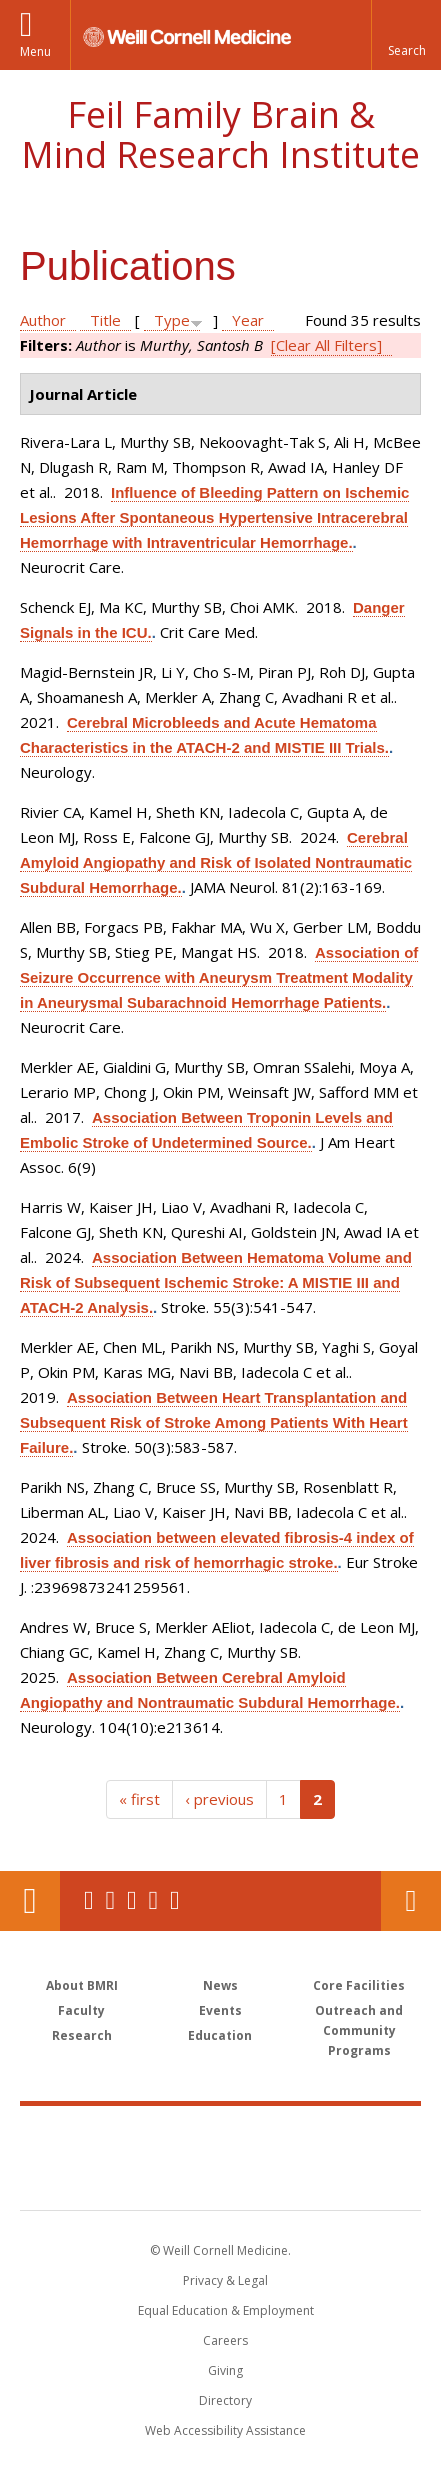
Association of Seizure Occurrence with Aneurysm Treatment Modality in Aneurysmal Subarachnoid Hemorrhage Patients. (219, 977)
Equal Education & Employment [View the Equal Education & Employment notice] (226, 2310)
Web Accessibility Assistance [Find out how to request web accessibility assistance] (225, 2430)
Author (43, 320)
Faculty (81, 2010)
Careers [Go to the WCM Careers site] (225, 2340)
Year (248, 320)
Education (220, 2035)
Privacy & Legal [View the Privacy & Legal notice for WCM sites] (225, 2280)
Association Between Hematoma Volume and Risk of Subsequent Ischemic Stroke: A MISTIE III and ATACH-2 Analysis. (216, 1282)
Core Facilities (359, 1985)
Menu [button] (35, 51)
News (220, 1985)
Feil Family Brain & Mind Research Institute (220, 134)
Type (172, 320)
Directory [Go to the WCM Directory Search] (225, 2400)
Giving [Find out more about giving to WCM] (225, 2370)
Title (105, 320)
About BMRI (82, 1985)
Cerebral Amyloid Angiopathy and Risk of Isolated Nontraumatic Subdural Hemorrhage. (216, 862)
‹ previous (219, 1799)
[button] (406, 35)
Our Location (30, 1901)
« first (139, 1799)
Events (220, 2010)
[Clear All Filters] (326, 345)
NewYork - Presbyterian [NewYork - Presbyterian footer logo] (220, 2178)
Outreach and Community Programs (359, 2030)
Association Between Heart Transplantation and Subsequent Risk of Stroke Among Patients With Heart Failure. (214, 1422)
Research (82, 2035)
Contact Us (411, 1901)
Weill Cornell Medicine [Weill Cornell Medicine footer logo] (221, 2136)
